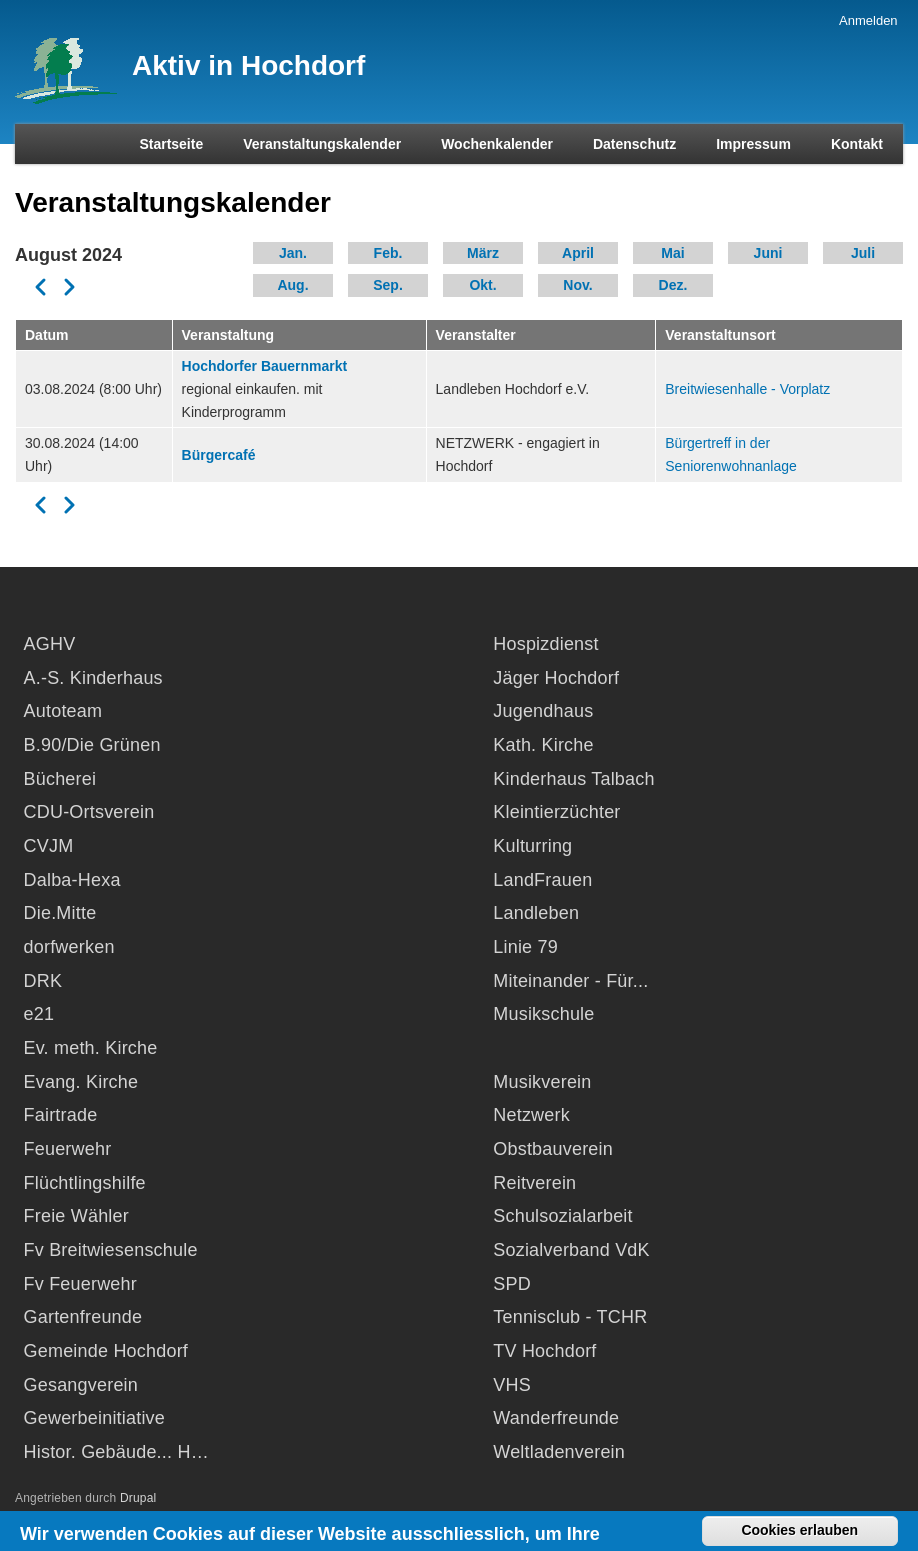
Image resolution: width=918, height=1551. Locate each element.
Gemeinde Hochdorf (106, 1351)
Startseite (171, 144)
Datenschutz (634, 144)
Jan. (293, 253)
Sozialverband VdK (571, 1250)
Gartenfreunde (83, 1317)
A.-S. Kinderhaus (93, 678)
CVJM (49, 846)
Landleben (536, 913)
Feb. (388, 253)
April (578, 253)
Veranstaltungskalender (322, 144)
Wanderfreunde (556, 1418)
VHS (512, 1385)
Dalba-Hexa (72, 880)
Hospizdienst (545, 644)
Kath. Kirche (543, 745)
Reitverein (534, 1183)
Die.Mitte (60, 913)
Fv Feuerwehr (80, 1284)
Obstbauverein (553, 1149)
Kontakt (857, 144)
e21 (39, 1014)
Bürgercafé (219, 455)
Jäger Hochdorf (556, 678)
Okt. (482, 285)
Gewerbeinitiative (94, 1418)
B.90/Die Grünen (92, 745)
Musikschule (543, 1014)
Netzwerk (531, 1115)
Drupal (138, 1498)
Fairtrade (61, 1115)
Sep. (388, 285)
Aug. (292, 285)
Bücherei (60, 779)
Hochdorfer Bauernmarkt (265, 366)
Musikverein (542, 1082)
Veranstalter (476, 335)
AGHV (50, 644)
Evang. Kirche (81, 1082)
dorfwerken (69, 947)
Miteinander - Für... (570, 981)
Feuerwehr (68, 1149)
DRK (43, 981)
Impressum (753, 144)
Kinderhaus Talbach (573, 779)
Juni (768, 253)
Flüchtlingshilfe (85, 1183)
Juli (863, 253)
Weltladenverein (559, 1452)
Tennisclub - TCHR (570, 1317)
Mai (672, 253)
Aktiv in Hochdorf (248, 65)
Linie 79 (525, 947)
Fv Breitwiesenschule (111, 1250)
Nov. (577, 285)
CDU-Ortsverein (89, 812)
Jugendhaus (543, 711)
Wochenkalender (497, 144)
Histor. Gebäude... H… (116, 1452)
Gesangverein (81, 1385)
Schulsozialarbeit (562, 1216)
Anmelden (868, 20)
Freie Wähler (76, 1216)
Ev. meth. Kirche (91, 1048)
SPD (512, 1284)
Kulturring (532, 846)
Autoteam (63, 711)
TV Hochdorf (544, 1351)
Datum (47, 335)
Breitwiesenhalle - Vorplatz (747, 389)
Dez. (673, 285)
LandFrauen (542, 880)
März (483, 253)
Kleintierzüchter (556, 812)
